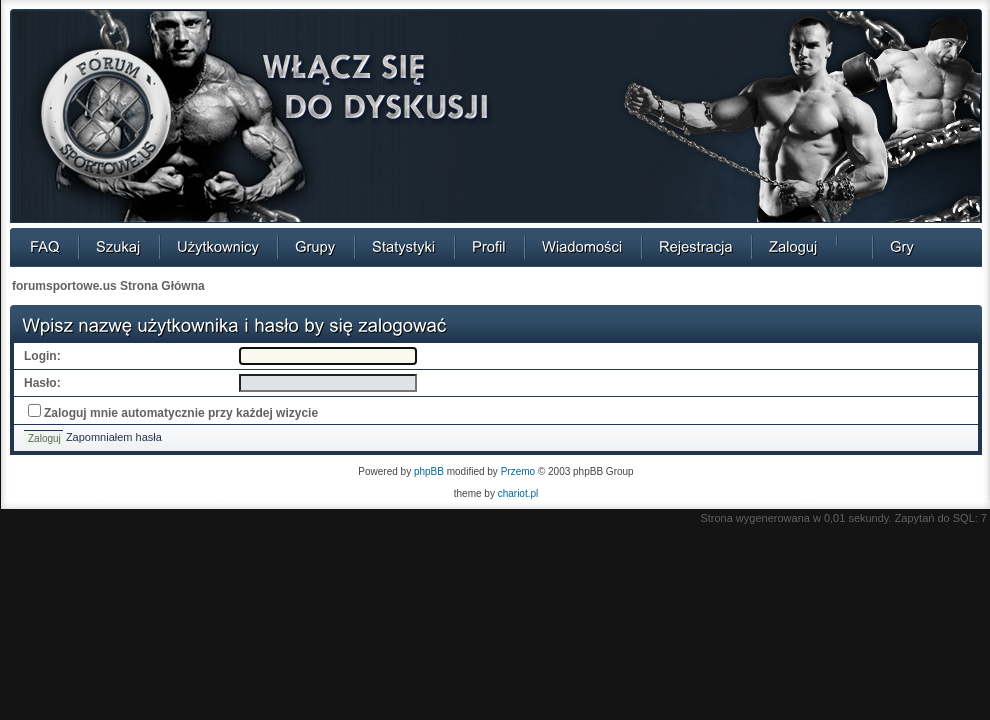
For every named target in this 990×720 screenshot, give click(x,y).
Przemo (518, 471)
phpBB (429, 471)
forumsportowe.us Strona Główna (108, 286)
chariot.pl (518, 493)
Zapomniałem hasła (114, 437)
